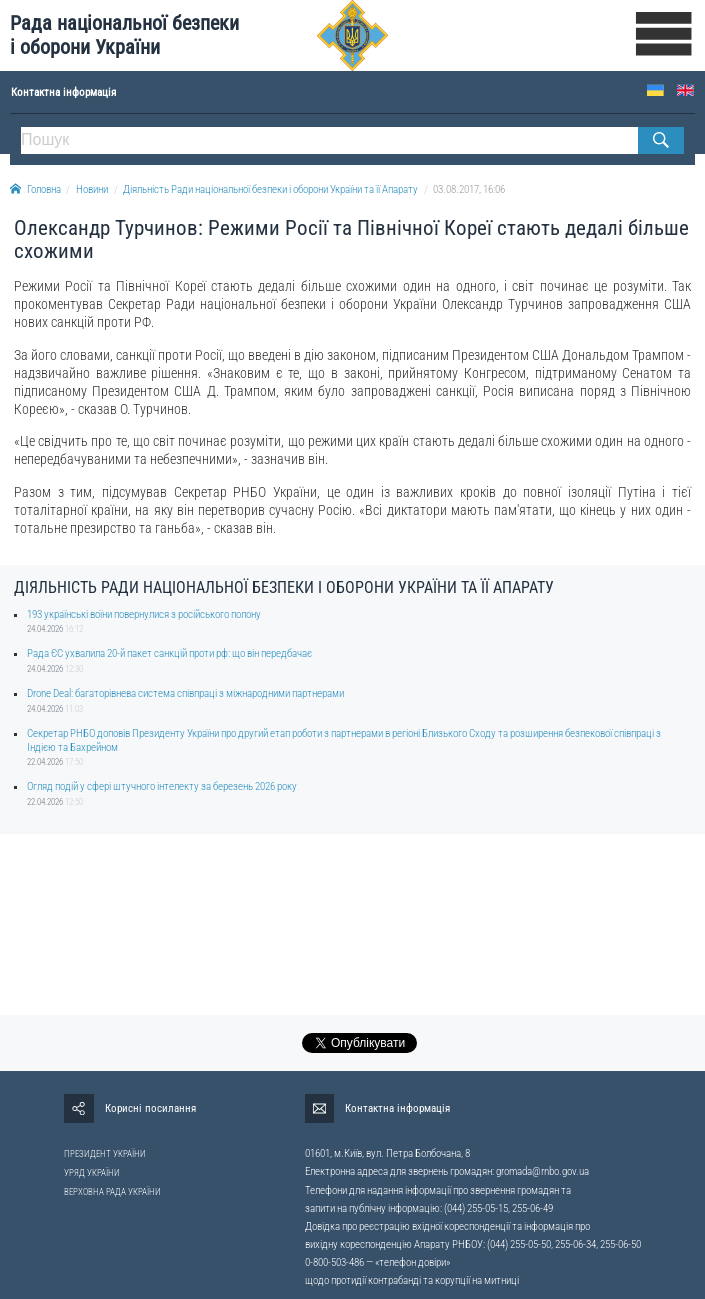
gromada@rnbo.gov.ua (542, 1171)
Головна (35, 189)
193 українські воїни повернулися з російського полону (144, 614)
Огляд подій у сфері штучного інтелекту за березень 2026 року (162, 786)
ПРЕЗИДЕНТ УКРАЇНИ (105, 1154)
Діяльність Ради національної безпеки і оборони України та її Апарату (270, 189)
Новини (92, 189)
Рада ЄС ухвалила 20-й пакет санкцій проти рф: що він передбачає (169, 653)
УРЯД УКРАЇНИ (92, 1173)
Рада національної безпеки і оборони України (124, 35)
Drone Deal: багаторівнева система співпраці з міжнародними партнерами (185, 693)
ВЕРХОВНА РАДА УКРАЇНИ (112, 1192)
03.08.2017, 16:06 (469, 189)
